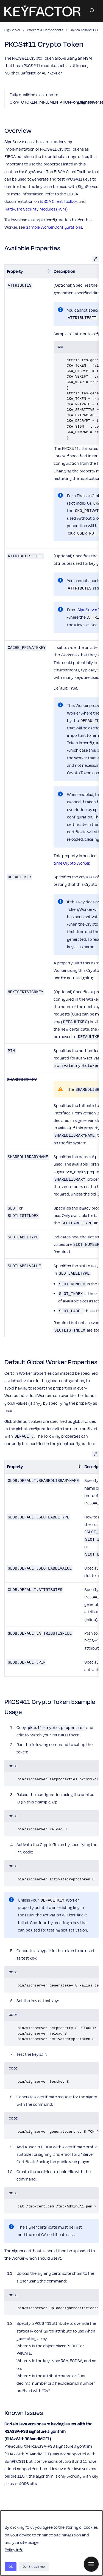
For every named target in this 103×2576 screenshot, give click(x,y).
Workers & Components (45, 30)
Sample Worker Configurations (54, 227)
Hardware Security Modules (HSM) (36, 208)
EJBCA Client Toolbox (59, 201)
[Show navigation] (91, 2564)
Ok (11, 2566)
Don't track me (34, 2566)
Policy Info (14, 2549)
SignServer (12, 30)
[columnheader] (28, 271)
